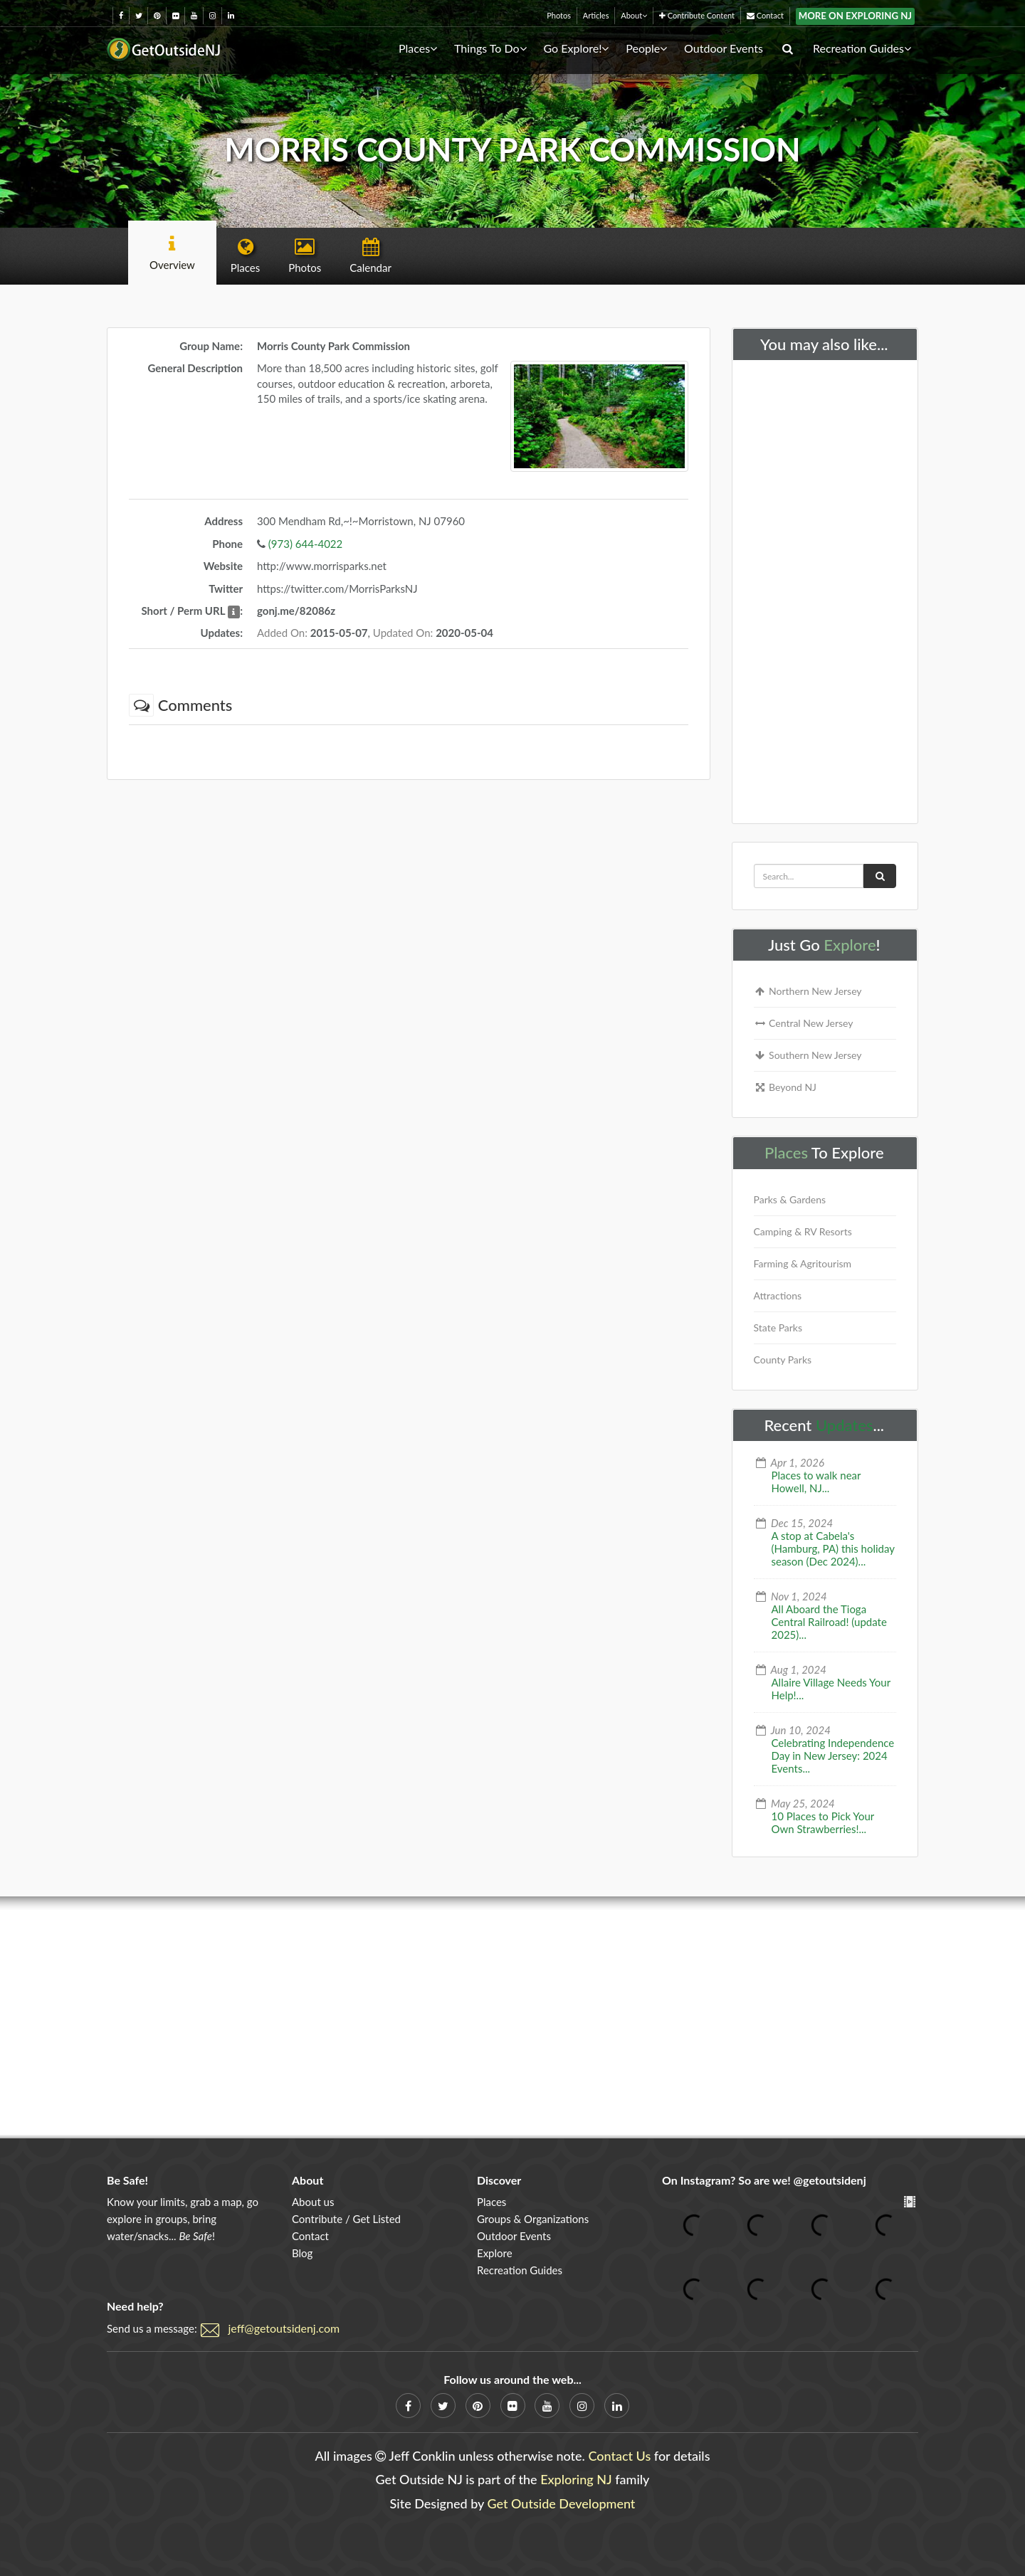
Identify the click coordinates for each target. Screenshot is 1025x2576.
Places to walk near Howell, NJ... (816, 1481)
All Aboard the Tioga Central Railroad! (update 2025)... (829, 1622)
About (634, 15)
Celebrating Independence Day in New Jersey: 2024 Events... (833, 1755)
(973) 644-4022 (305, 543)
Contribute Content (697, 15)
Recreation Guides (862, 48)
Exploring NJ (576, 2479)
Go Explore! (576, 48)
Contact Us (619, 2456)
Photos (559, 15)
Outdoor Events (723, 48)
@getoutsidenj (830, 2180)
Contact (765, 15)
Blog (302, 2253)
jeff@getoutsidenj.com (284, 2328)
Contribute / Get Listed (346, 2218)
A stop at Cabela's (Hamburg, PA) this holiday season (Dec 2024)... (833, 1548)
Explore (850, 944)
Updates (844, 1425)
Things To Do (490, 48)
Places (418, 48)
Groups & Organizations (533, 2218)
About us (313, 2201)
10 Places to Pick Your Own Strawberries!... (823, 1822)
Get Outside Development (562, 2503)
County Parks (783, 1359)
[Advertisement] (825, 588)
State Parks (778, 1327)
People (646, 48)
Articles (596, 15)
